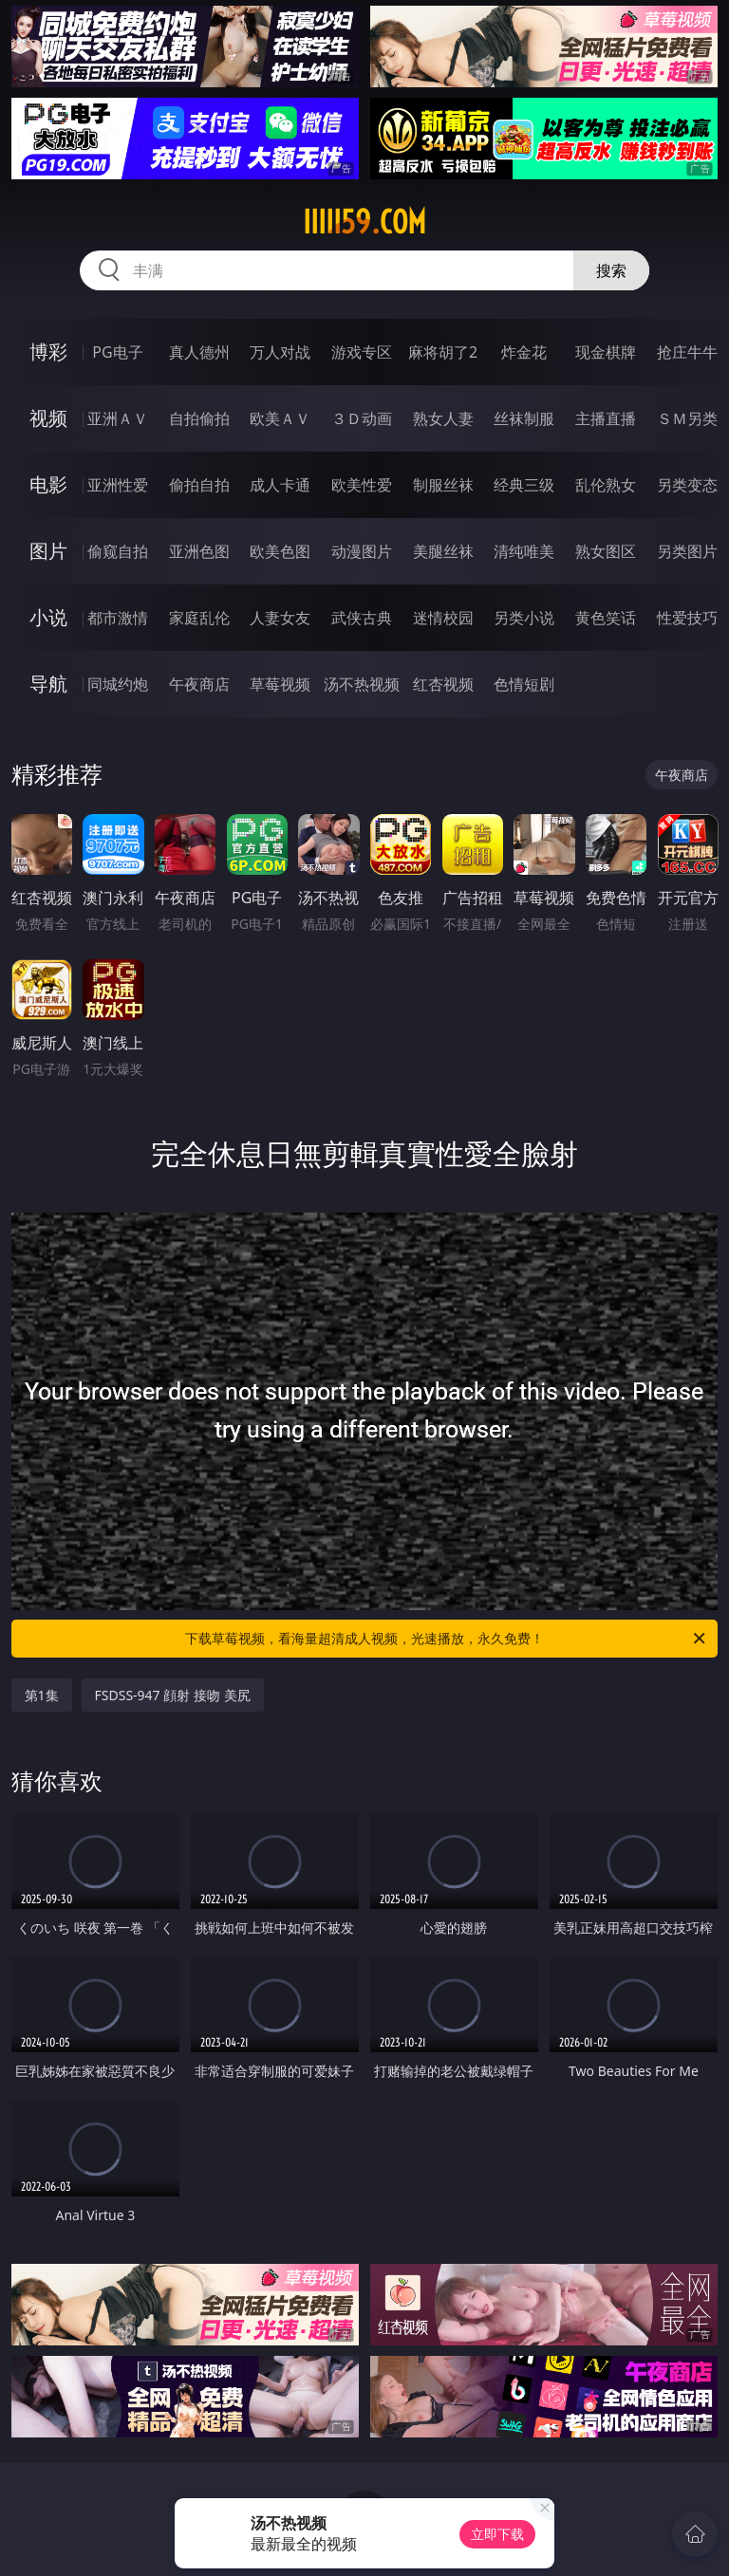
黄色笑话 (605, 617)
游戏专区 (361, 352)
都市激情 (117, 617)
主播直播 (605, 418)
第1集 (42, 1695)
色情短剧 (524, 684)
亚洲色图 (199, 551)
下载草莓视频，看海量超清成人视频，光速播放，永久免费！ (446, 1638)
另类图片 (687, 551)
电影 (48, 484)
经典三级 (524, 484)
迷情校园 (443, 617)
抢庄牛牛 (687, 352)
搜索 (611, 270)
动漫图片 (361, 551)
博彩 (48, 351)
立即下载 (497, 2534)
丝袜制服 (524, 418)
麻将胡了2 (442, 352)
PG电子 (117, 352)
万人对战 (280, 352)
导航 (48, 683)
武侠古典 (361, 617)
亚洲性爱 (117, 484)
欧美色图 (280, 551)
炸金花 (524, 352)
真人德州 (199, 352)
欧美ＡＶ (280, 418)
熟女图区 (605, 551)
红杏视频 (443, 684)
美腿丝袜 (443, 551)
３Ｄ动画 (361, 418)
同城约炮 (117, 684)
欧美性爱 (361, 484)
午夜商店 (199, 684)
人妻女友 (280, 617)
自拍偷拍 (199, 418)
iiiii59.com (364, 222)
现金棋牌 (605, 352)
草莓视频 (280, 684)
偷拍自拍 (199, 484)
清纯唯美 (524, 551)
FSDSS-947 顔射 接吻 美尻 (173, 1695)
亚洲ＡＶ (117, 418)
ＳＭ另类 (687, 418)
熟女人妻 (443, 418)
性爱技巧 (687, 617)
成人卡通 (280, 484)
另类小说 (524, 617)
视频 (48, 418)
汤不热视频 (362, 684)
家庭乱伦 (199, 617)
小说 (48, 617)
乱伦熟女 (605, 484)
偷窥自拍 (117, 551)
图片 (48, 551)
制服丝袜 (443, 484)
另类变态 (687, 484)
